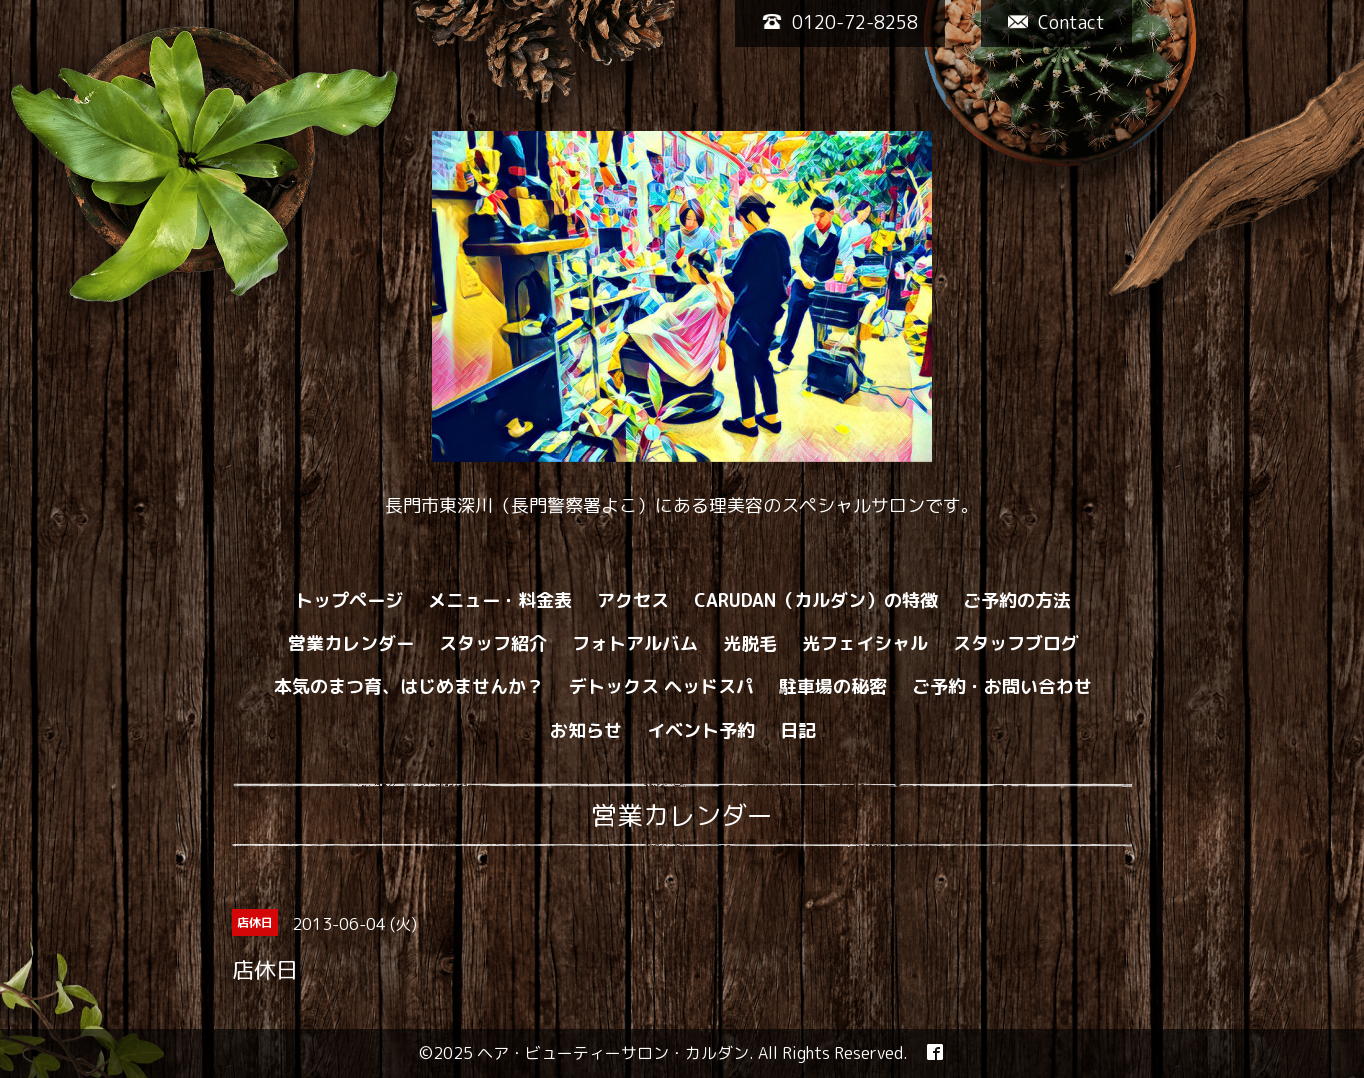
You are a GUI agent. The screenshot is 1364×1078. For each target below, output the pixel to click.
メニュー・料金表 (500, 600)
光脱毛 (750, 643)
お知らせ (586, 730)
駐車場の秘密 (833, 686)
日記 (798, 730)
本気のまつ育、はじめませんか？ (409, 686)
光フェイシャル (865, 643)
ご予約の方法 (1017, 600)
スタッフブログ (1016, 643)
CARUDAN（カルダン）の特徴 (816, 600)
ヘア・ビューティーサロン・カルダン (613, 1053)
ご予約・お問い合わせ (1002, 686)
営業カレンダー (351, 643)
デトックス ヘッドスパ (661, 686)
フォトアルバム (635, 643)
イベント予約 (701, 730)
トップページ (349, 600)
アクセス (633, 600)
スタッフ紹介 (493, 643)
